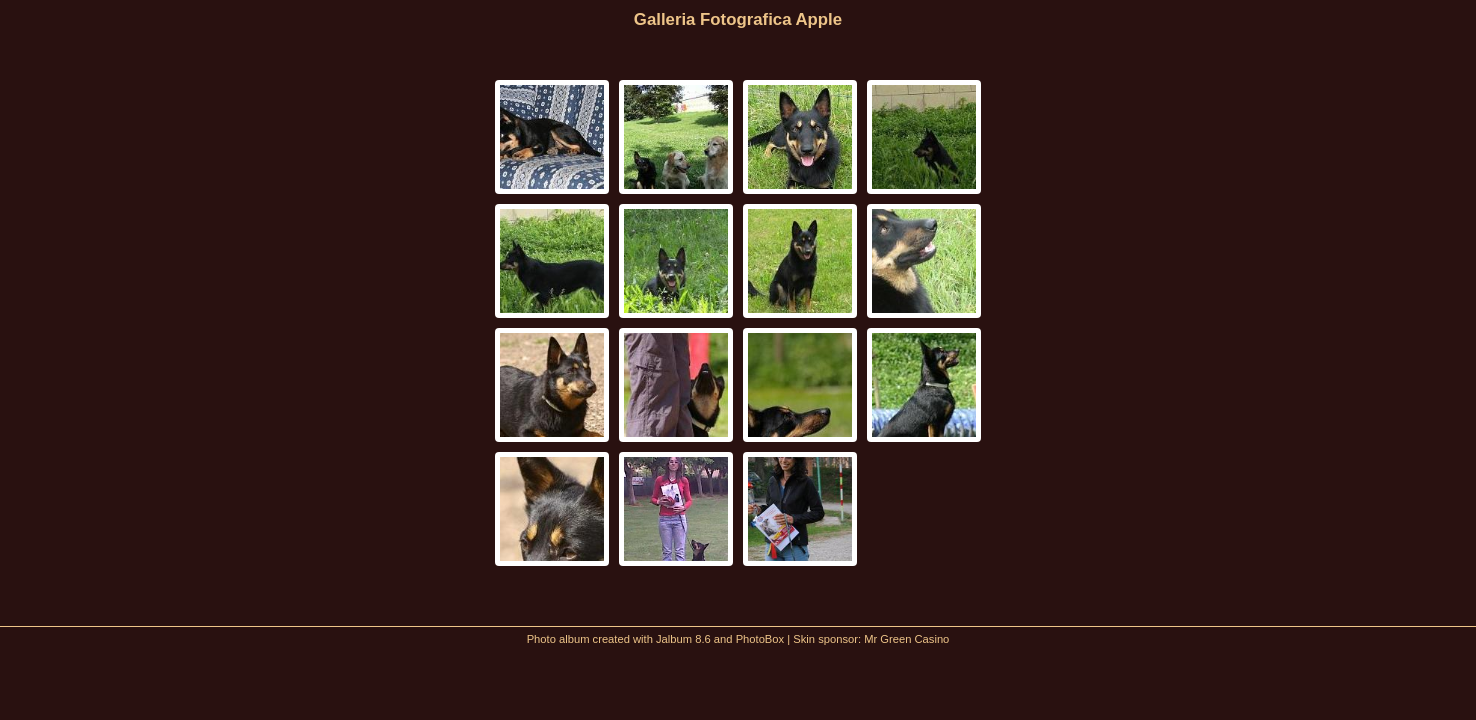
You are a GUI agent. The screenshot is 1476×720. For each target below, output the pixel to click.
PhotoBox (760, 639)
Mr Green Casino (906, 639)
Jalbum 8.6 (683, 639)
